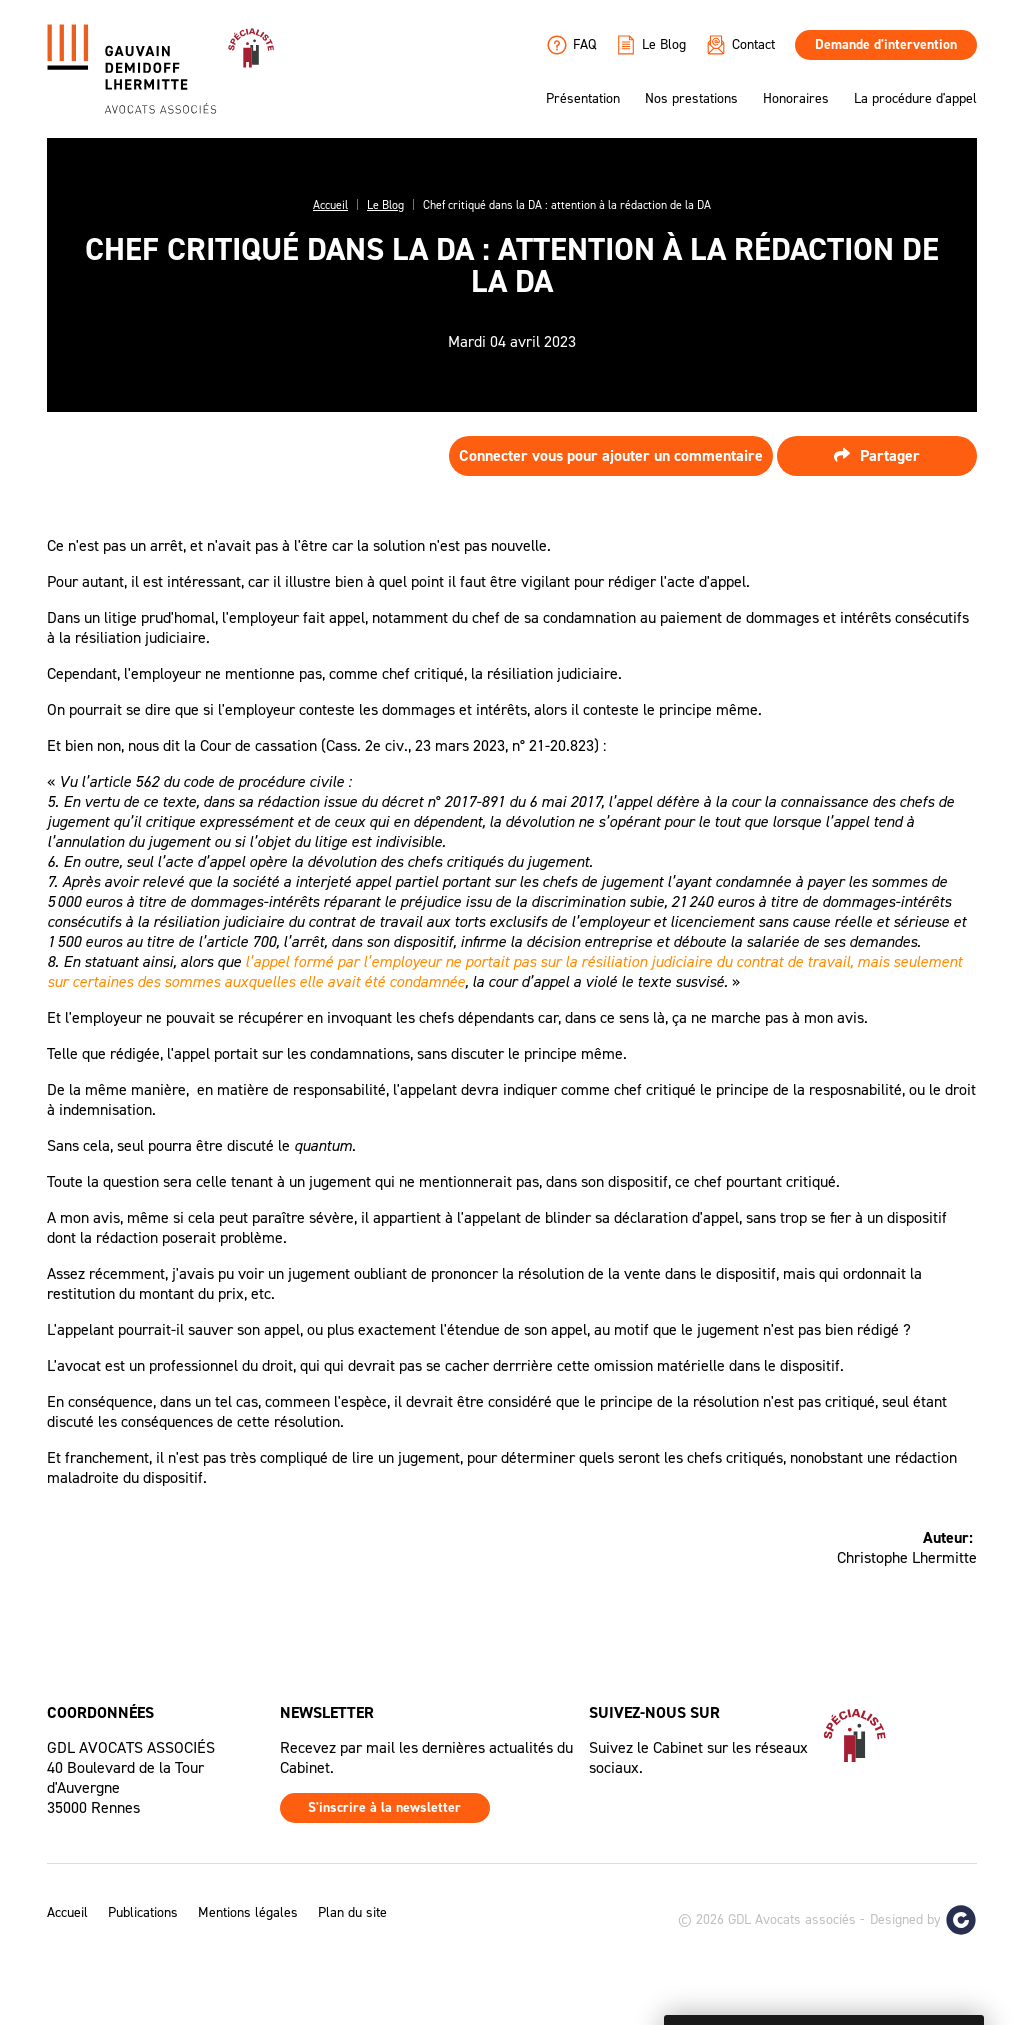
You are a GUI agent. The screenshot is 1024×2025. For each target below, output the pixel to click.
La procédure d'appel (915, 99)
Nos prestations (691, 99)
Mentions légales (248, 1913)
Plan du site (352, 1913)
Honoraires (796, 99)
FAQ (571, 45)
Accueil (67, 1913)
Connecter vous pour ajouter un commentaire (611, 456)
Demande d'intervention (886, 44)
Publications (143, 1913)
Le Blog (651, 45)
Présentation (583, 99)
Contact (740, 45)
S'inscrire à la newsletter (384, 1807)
